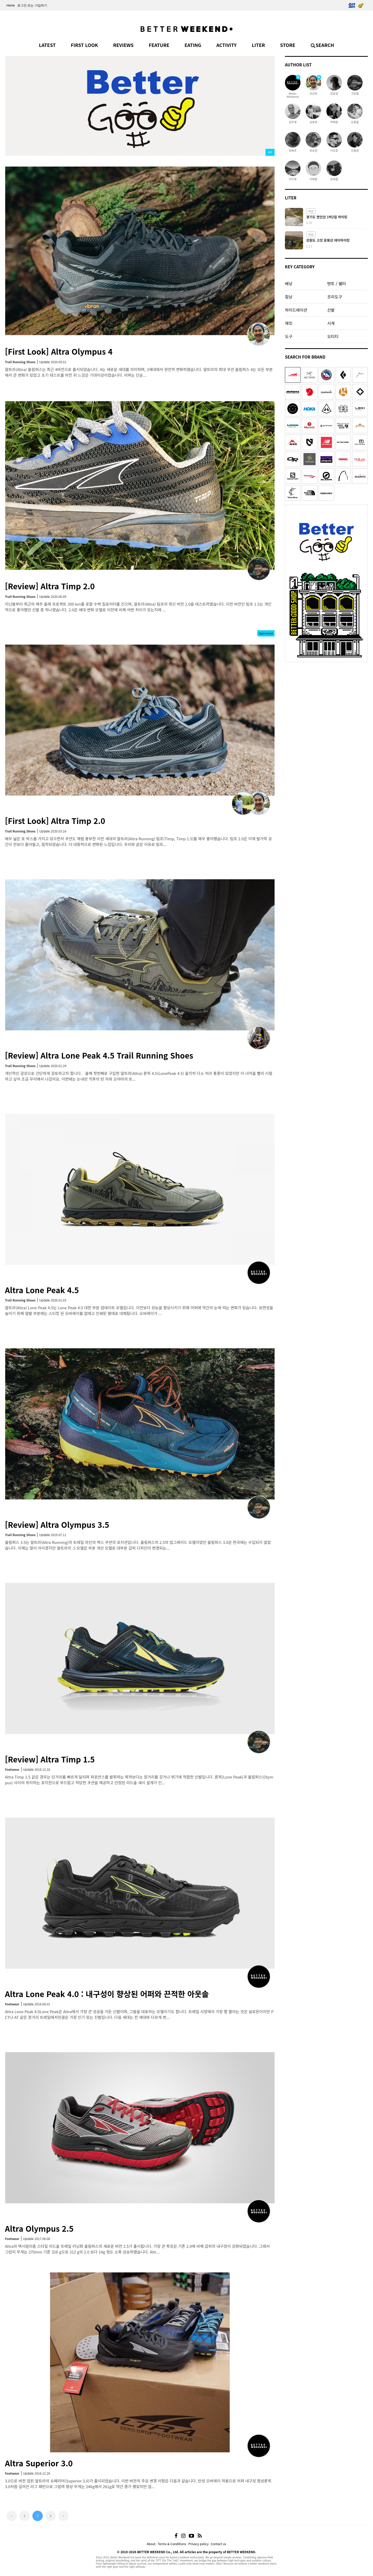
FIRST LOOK (84, 44)
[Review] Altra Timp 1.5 (50, 1759)
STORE (287, 44)
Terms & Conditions (172, 2544)
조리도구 (334, 296)
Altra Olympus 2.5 (39, 2228)
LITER (258, 44)
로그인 (22, 5)
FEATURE (159, 44)
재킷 (288, 323)
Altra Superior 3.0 (39, 2463)
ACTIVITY (226, 44)
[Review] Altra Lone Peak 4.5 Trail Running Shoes (99, 1055)
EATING (192, 44)
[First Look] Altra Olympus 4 (58, 351)
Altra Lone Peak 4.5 (42, 1290)
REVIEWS (123, 44)
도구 (288, 336)
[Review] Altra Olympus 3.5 (57, 1524)
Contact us (218, 2544)
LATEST (47, 44)
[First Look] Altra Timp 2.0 (55, 820)
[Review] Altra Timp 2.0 (50, 586)
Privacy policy (198, 2544)
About (151, 2544)
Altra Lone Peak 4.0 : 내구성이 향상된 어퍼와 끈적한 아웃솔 (107, 1993)
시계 (331, 323)
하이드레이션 (296, 310)
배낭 (288, 283)
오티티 (332, 336)
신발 (331, 310)
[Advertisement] (326, 697)
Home (10, 5)
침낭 (288, 296)
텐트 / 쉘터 (336, 283)
